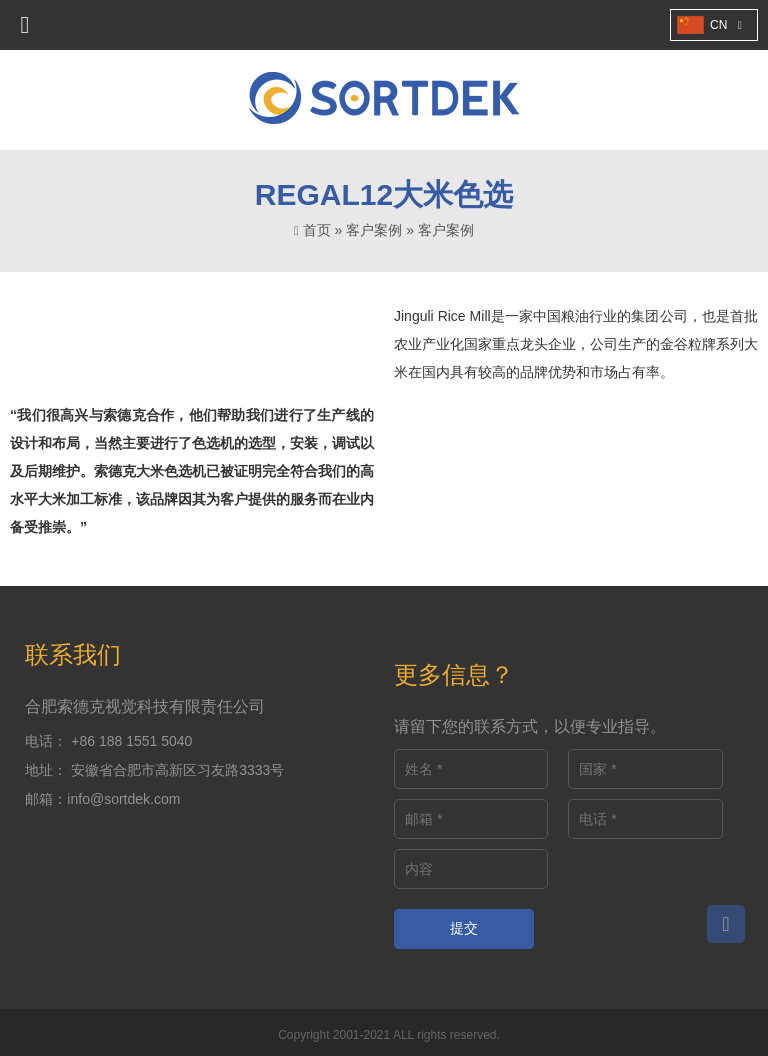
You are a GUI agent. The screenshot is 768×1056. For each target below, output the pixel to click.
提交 (464, 928)
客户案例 (374, 230)
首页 (317, 230)
